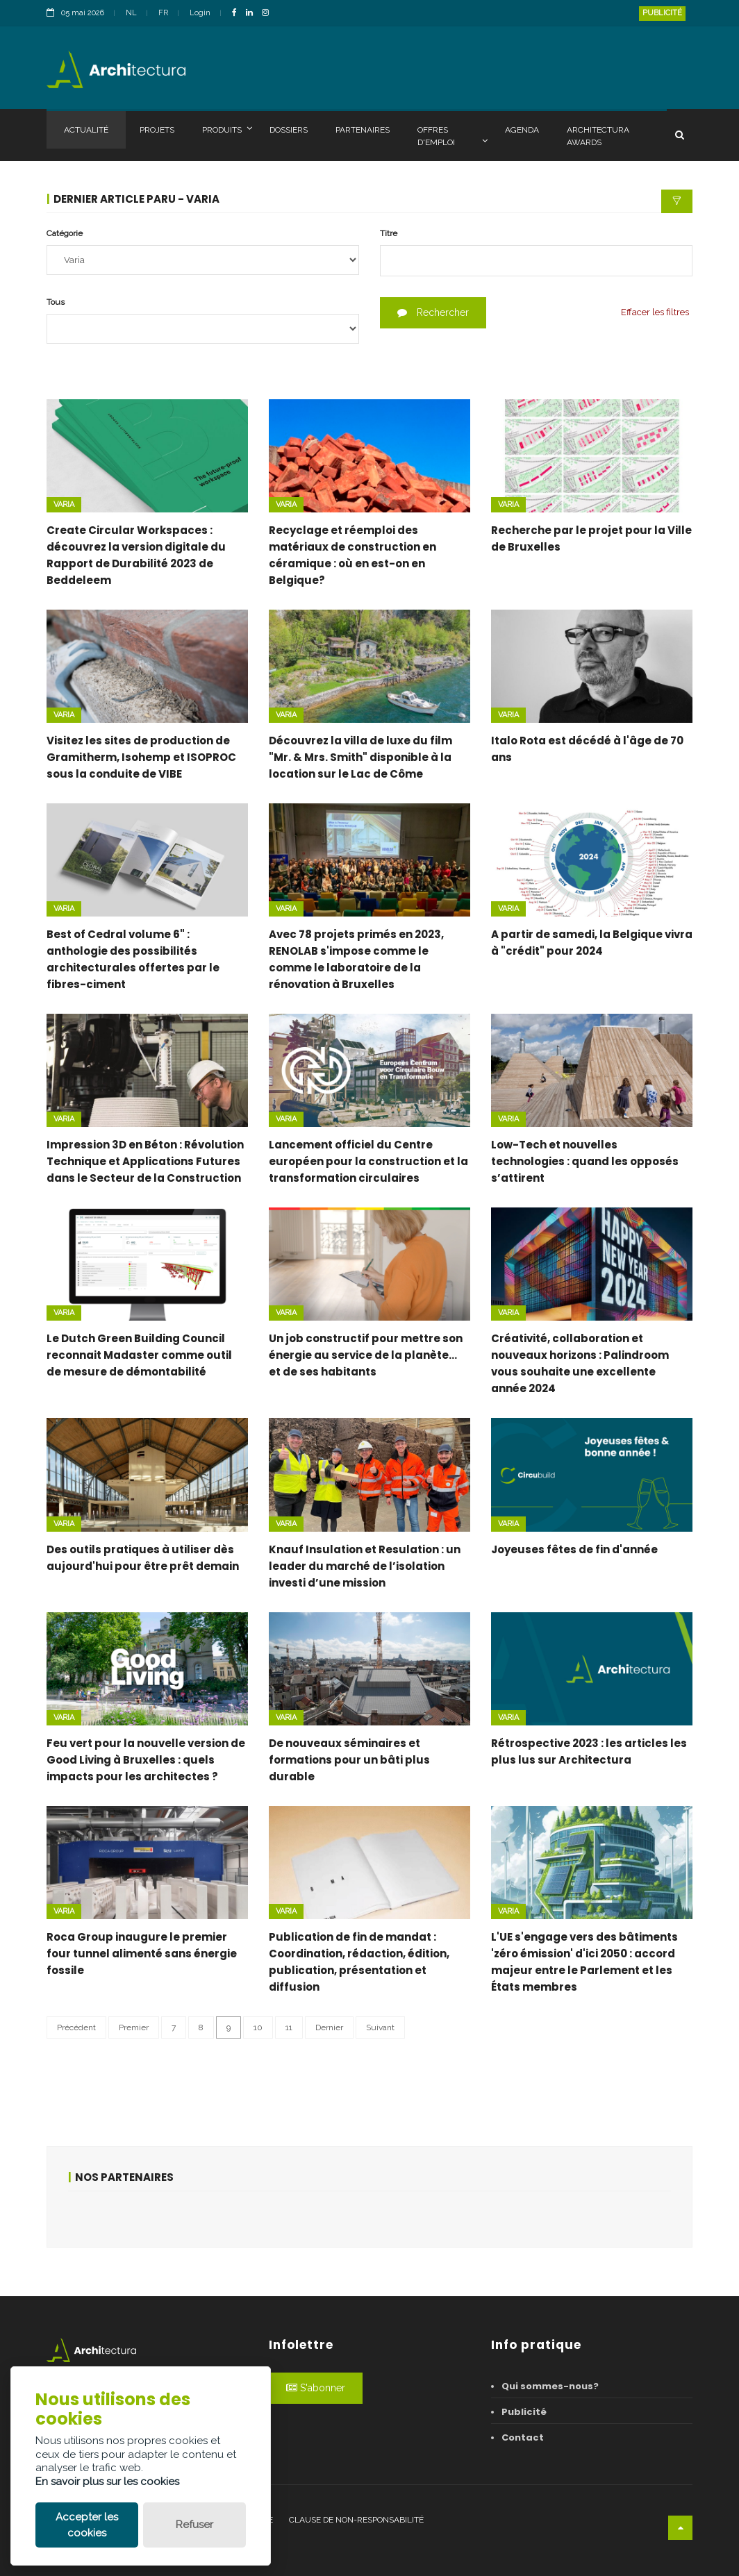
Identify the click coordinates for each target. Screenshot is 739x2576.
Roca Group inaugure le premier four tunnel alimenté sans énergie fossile (142, 1953)
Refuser (194, 2524)
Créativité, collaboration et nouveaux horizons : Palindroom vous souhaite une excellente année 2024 (580, 1363)
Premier (134, 2027)
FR (163, 12)
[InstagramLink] (269, 13)
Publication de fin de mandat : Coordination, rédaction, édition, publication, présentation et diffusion (359, 1962)
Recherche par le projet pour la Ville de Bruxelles (591, 538)
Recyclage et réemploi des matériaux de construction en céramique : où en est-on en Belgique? (352, 555)
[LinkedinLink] (253, 13)
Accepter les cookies (87, 2525)
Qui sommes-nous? (550, 2386)
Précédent (76, 2027)
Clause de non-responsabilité (356, 2520)
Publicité (662, 12)
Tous (56, 302)
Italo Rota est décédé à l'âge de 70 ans (587, 748)
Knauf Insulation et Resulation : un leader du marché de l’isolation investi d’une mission (364, 1566)
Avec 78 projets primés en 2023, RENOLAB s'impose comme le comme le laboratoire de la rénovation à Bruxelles (356, 959)
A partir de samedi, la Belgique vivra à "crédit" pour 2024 (591, 942)
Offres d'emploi (452, 136)
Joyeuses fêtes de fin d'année (574, 1549)
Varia (63, 504)
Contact (522, 2437)
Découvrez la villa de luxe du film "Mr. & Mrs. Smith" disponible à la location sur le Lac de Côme (360, 757)
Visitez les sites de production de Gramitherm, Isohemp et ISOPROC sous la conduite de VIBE (141, 757)
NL (131, 12)
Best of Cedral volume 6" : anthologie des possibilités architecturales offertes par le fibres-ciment (133, 959)
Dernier (329, 2027)
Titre (388, 233)
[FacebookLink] (238, 13)
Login (200, 12)
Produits (227, 129)
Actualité (86, 130)
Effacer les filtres (655, 312)
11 (288, 2027)
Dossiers (288, 130)
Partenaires (362, 130)
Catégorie (65, 233)
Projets (157, 130)
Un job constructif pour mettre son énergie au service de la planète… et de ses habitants (366, 1355)
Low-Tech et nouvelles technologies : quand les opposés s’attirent (585, 1161)
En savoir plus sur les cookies (107, 2481)
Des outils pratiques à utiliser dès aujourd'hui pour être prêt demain (143, 1557)
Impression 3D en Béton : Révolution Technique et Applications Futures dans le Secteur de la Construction (145, 1161)
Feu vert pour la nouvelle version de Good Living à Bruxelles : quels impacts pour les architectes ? (146, 1760)
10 (258, 2027)
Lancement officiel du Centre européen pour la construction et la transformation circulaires (368, 1161)
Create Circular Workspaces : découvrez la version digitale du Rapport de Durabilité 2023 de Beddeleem (136, 555)
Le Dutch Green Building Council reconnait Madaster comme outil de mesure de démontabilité (139, 1355)
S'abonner (315, 2387)
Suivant (380, 2027)
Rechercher (433, 312)
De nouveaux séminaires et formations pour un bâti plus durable (349, 1760)
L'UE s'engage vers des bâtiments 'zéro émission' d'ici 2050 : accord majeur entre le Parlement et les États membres (584, 1962)
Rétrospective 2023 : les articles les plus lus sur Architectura (589, 1751)
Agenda (522, 130)
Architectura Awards (598, 136)
